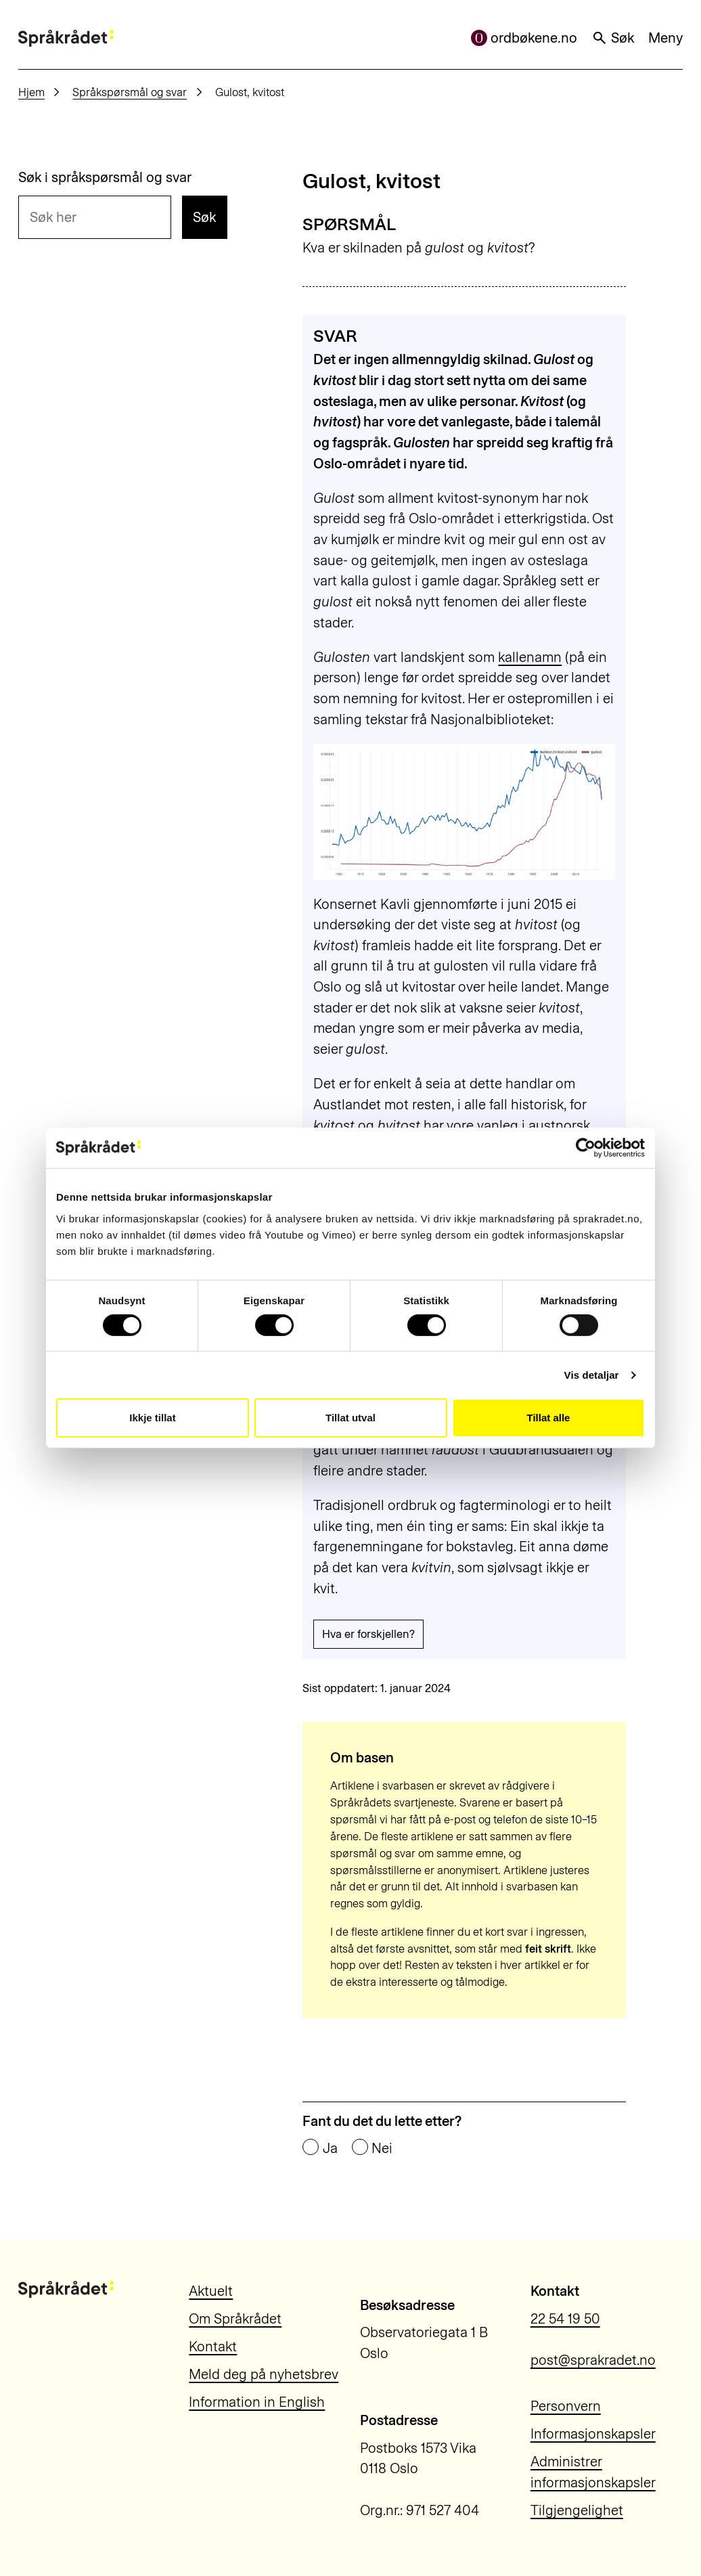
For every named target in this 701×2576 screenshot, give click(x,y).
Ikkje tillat (152, 1417)
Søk (613, 38)
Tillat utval (350, 1417)
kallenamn (530, 657)
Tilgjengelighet (576, 2510)
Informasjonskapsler (593, 2434)
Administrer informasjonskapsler (593, 2472)
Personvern (565, 2406)
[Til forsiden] (66, 38)
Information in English (257, 2402)
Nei (381, 2148)
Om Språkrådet (235, 2319)
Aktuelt (211, 2291)
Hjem (31, 92)
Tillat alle (548, 1417)
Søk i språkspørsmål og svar (104, 177)
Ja (330, 2148)
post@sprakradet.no (593, 2360)
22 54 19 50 (565, 2319)
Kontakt (213, 2346)
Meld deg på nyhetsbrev (263, 2374)
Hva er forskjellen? (368, 1634)
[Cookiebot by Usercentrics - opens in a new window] (585, 1148)
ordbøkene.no (524, 38)
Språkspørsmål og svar (129, 92)
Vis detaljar (591, 1375)
